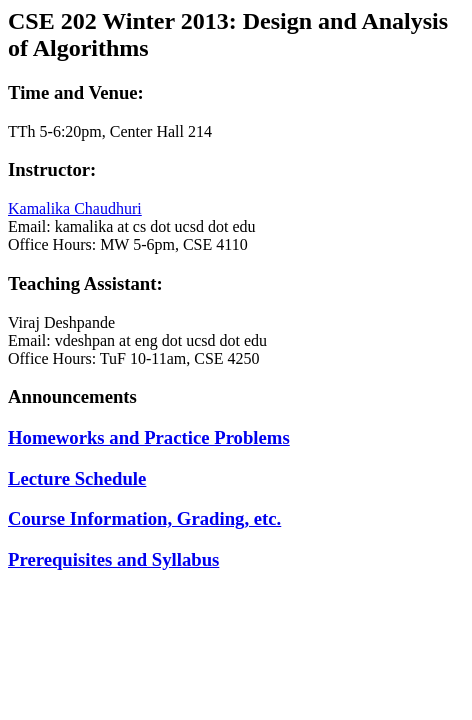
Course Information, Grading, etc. (144, 518)
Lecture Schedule (77, 478)
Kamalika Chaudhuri (75, 208)
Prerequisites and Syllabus (113, 559)
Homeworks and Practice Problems (149, 437)
